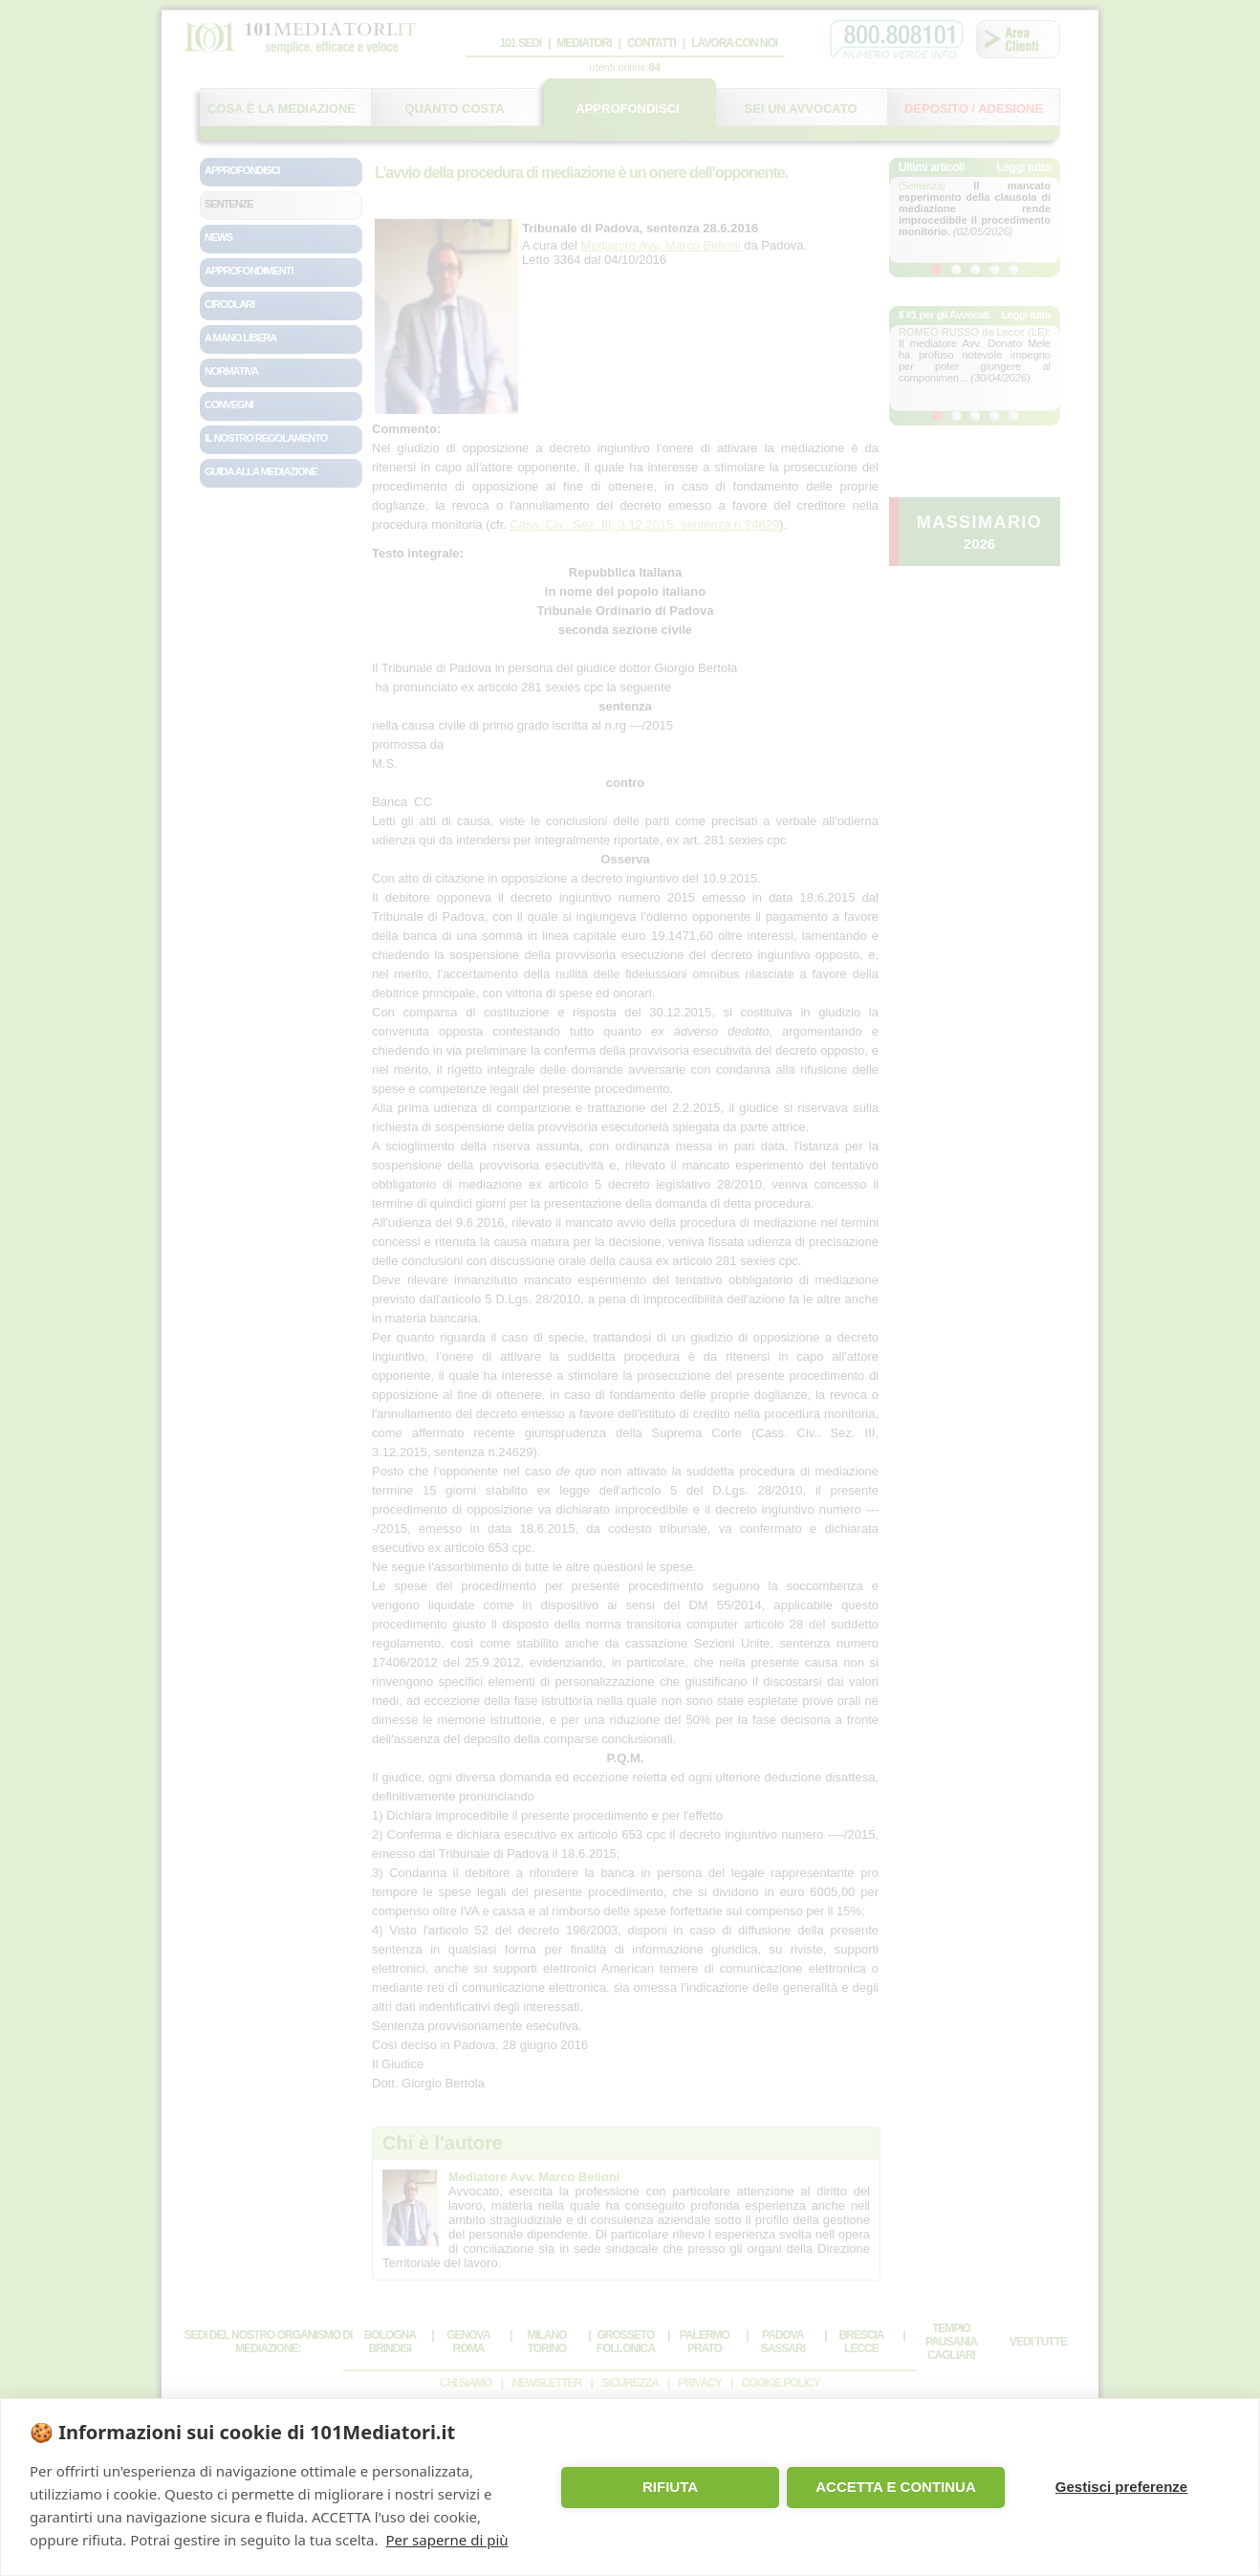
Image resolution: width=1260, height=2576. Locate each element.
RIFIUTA (670, 2486)
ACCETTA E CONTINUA (895, 2486)
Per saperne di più (446, 2539)
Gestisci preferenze (1121, 2486)
